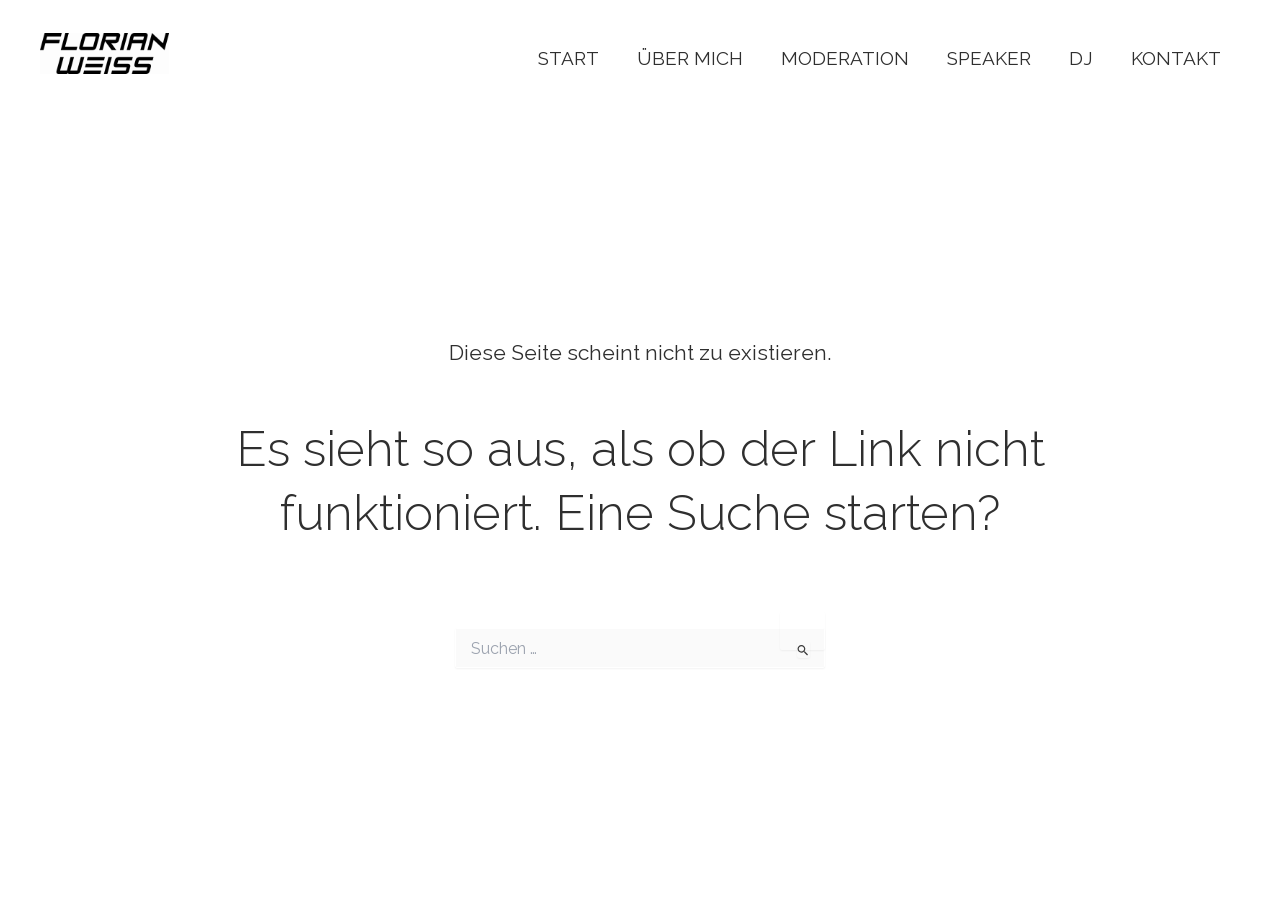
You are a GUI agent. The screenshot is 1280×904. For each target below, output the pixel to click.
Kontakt (1176, 58)
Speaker (989, 58)
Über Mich (690, 58)
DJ (1081, 58)
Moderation (845, 58)
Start (568, 58)
